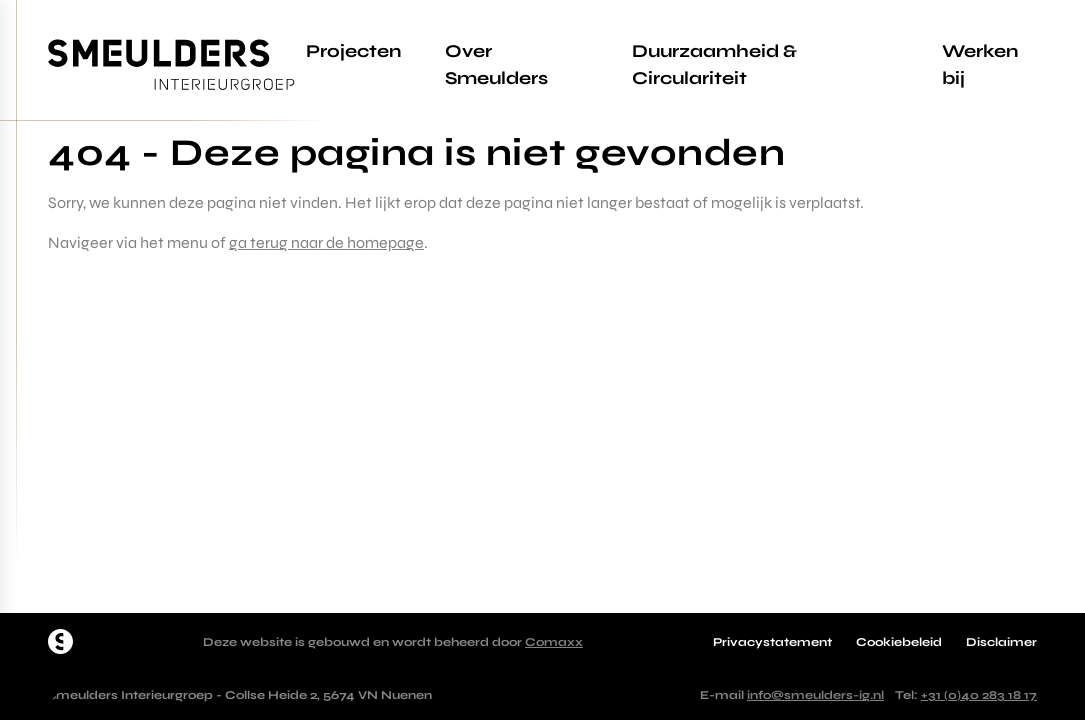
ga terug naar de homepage (326, 242)
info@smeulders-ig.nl (815, 695)
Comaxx (554, 642)
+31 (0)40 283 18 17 (979, 695)
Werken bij (980, 64)
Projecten (353, 51)
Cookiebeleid (899, 642)
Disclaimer (1001, 642)
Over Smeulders (496, 64)
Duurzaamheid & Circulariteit (714, 64)
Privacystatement (772, 642)
